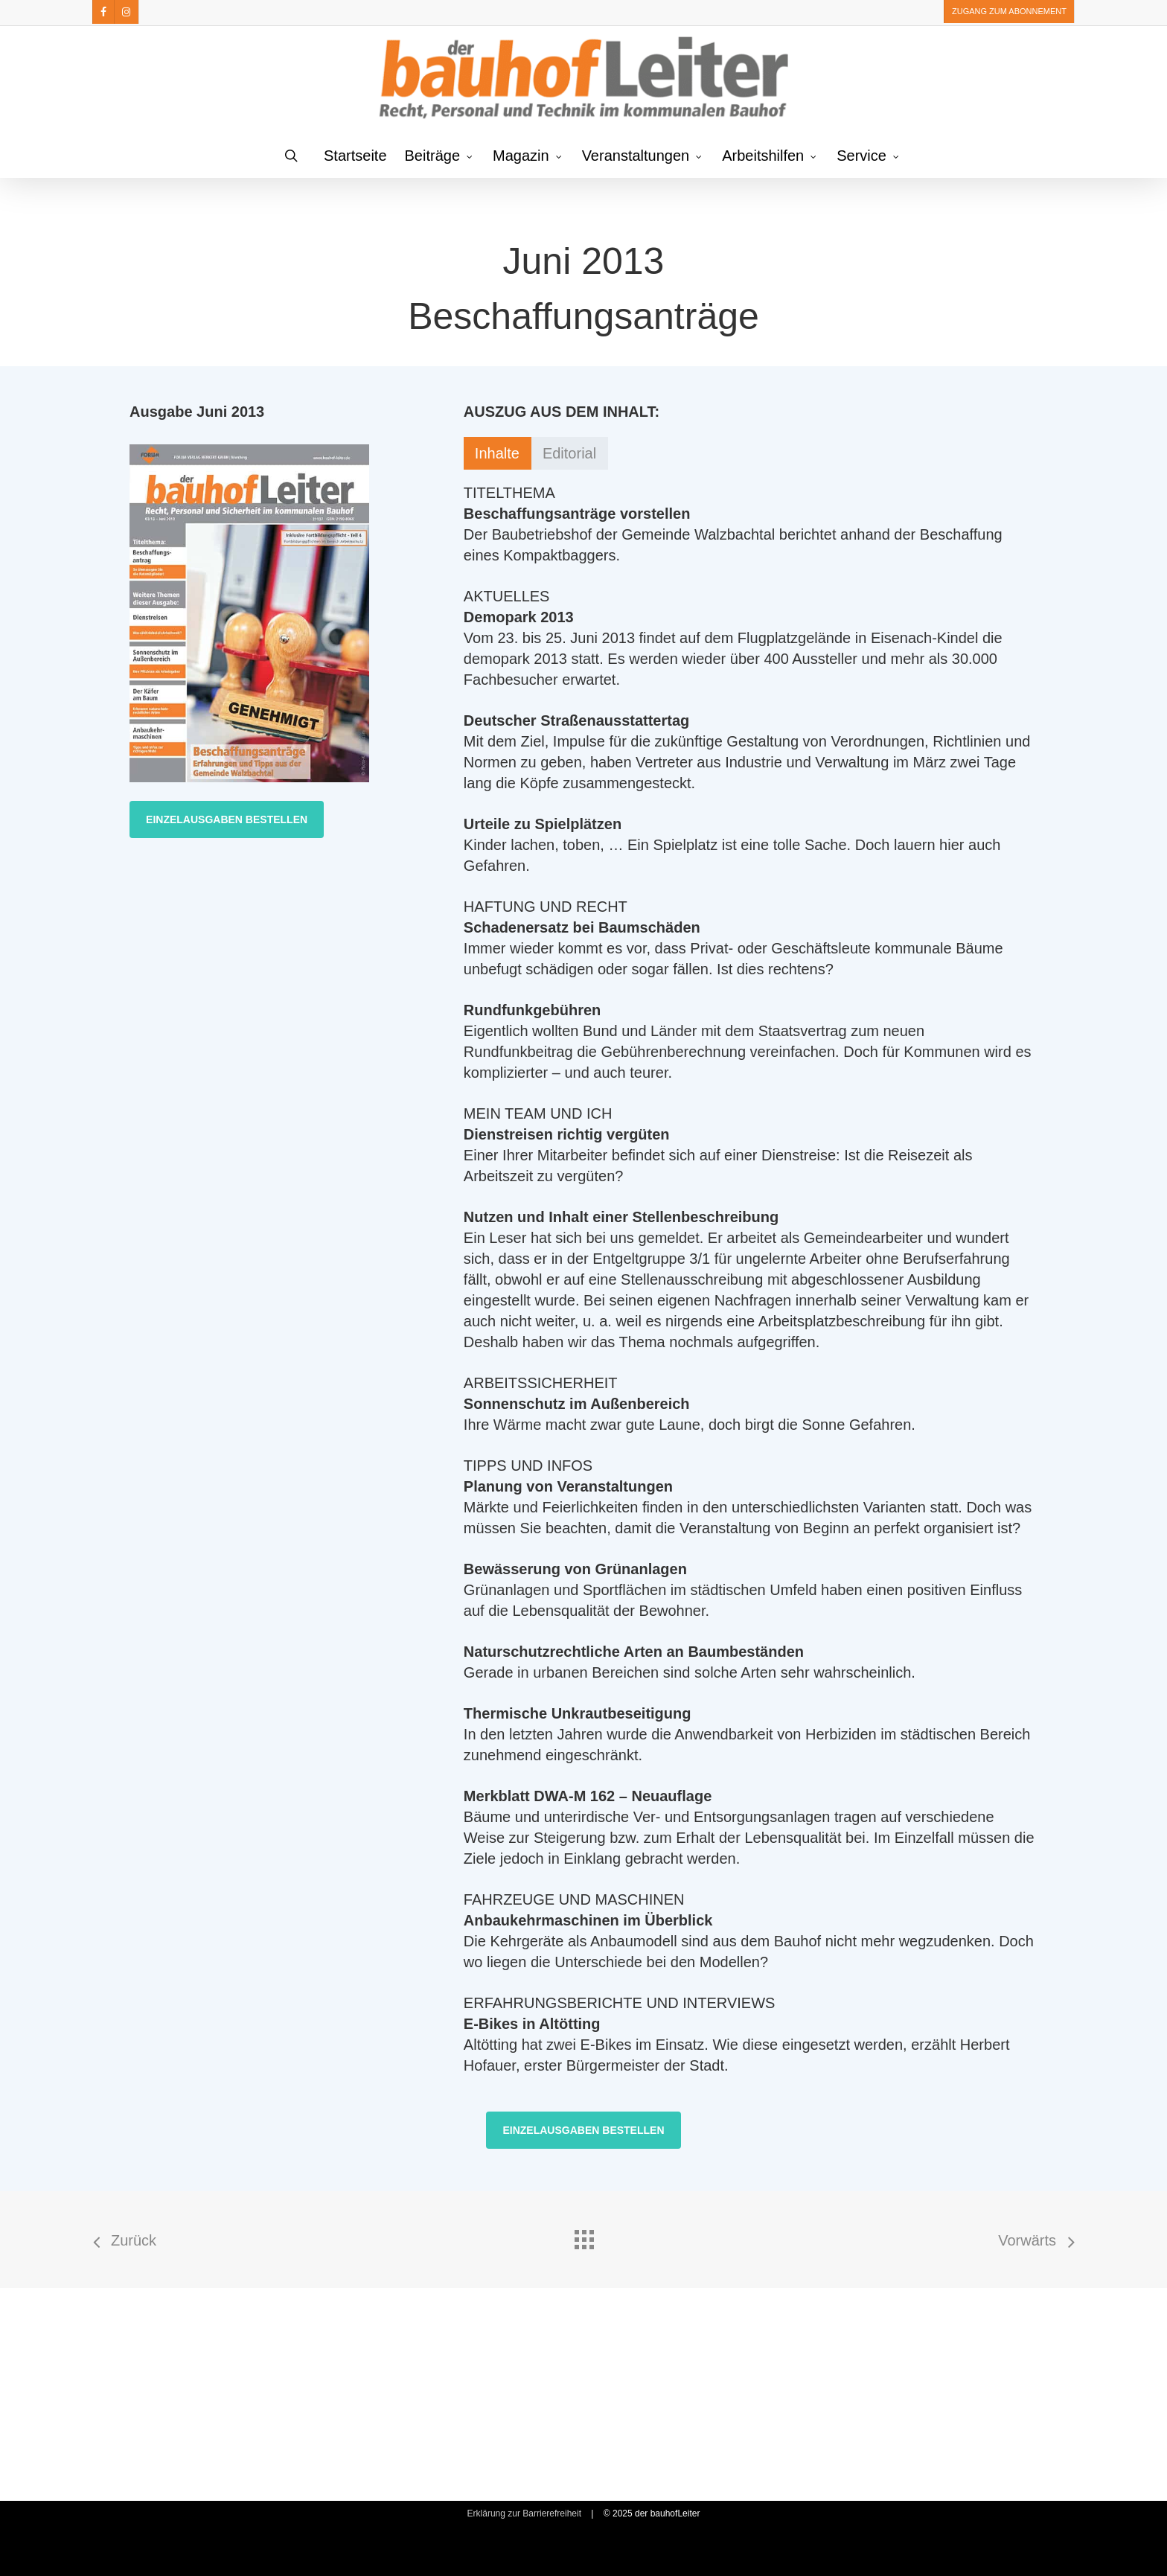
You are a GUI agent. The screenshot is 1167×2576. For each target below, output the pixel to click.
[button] (227, 819)
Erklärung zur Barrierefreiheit (524, 2513)
